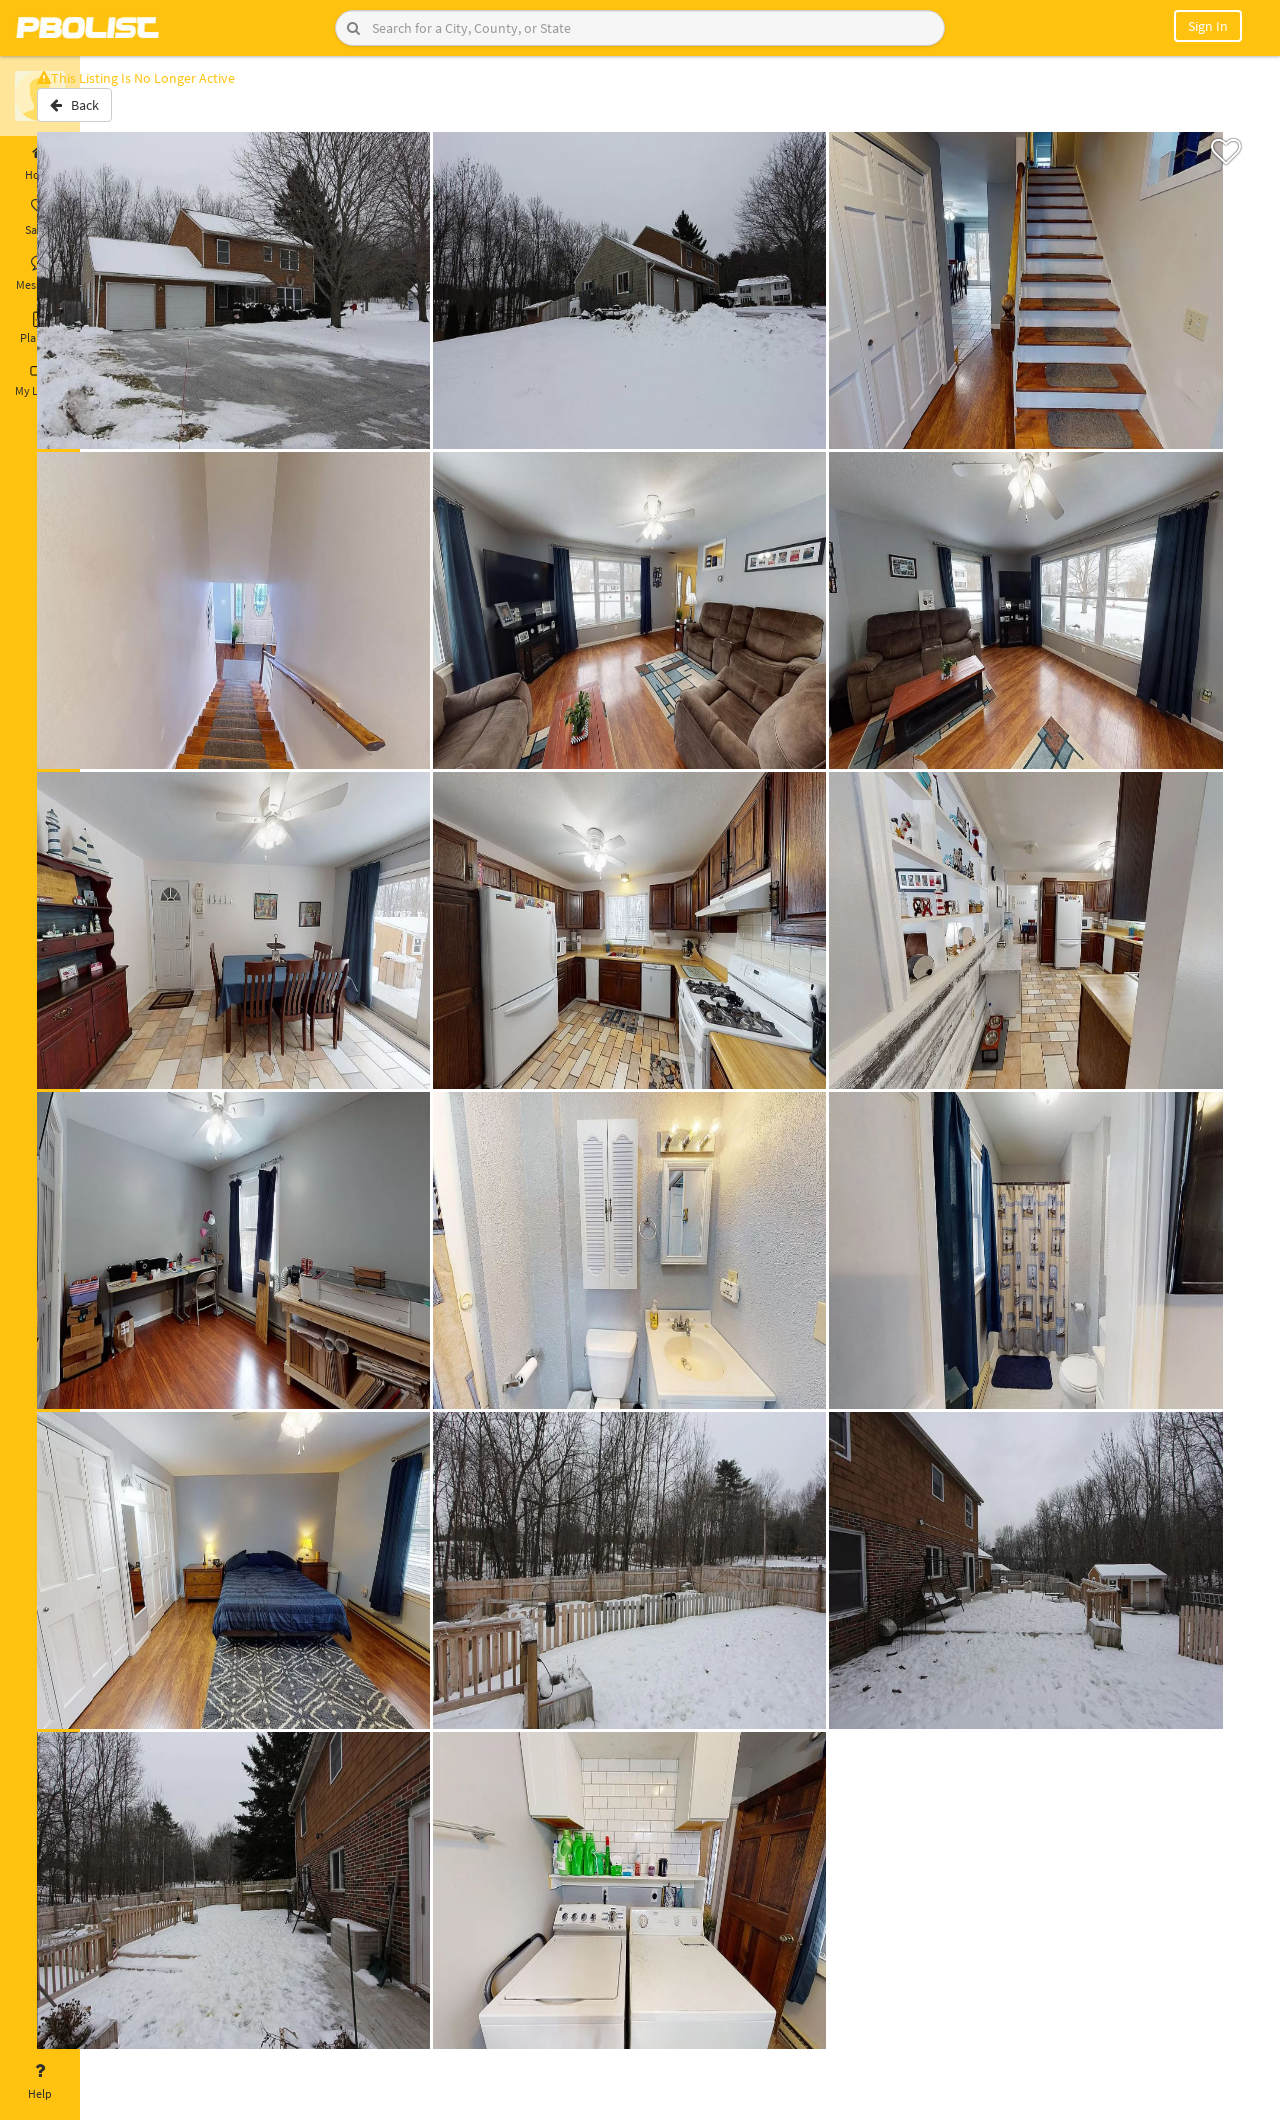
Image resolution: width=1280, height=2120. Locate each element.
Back (132, 113)
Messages (40, 273)
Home (40, 163)
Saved (40, 218)
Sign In (1208, 26)
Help (40, 2082)
